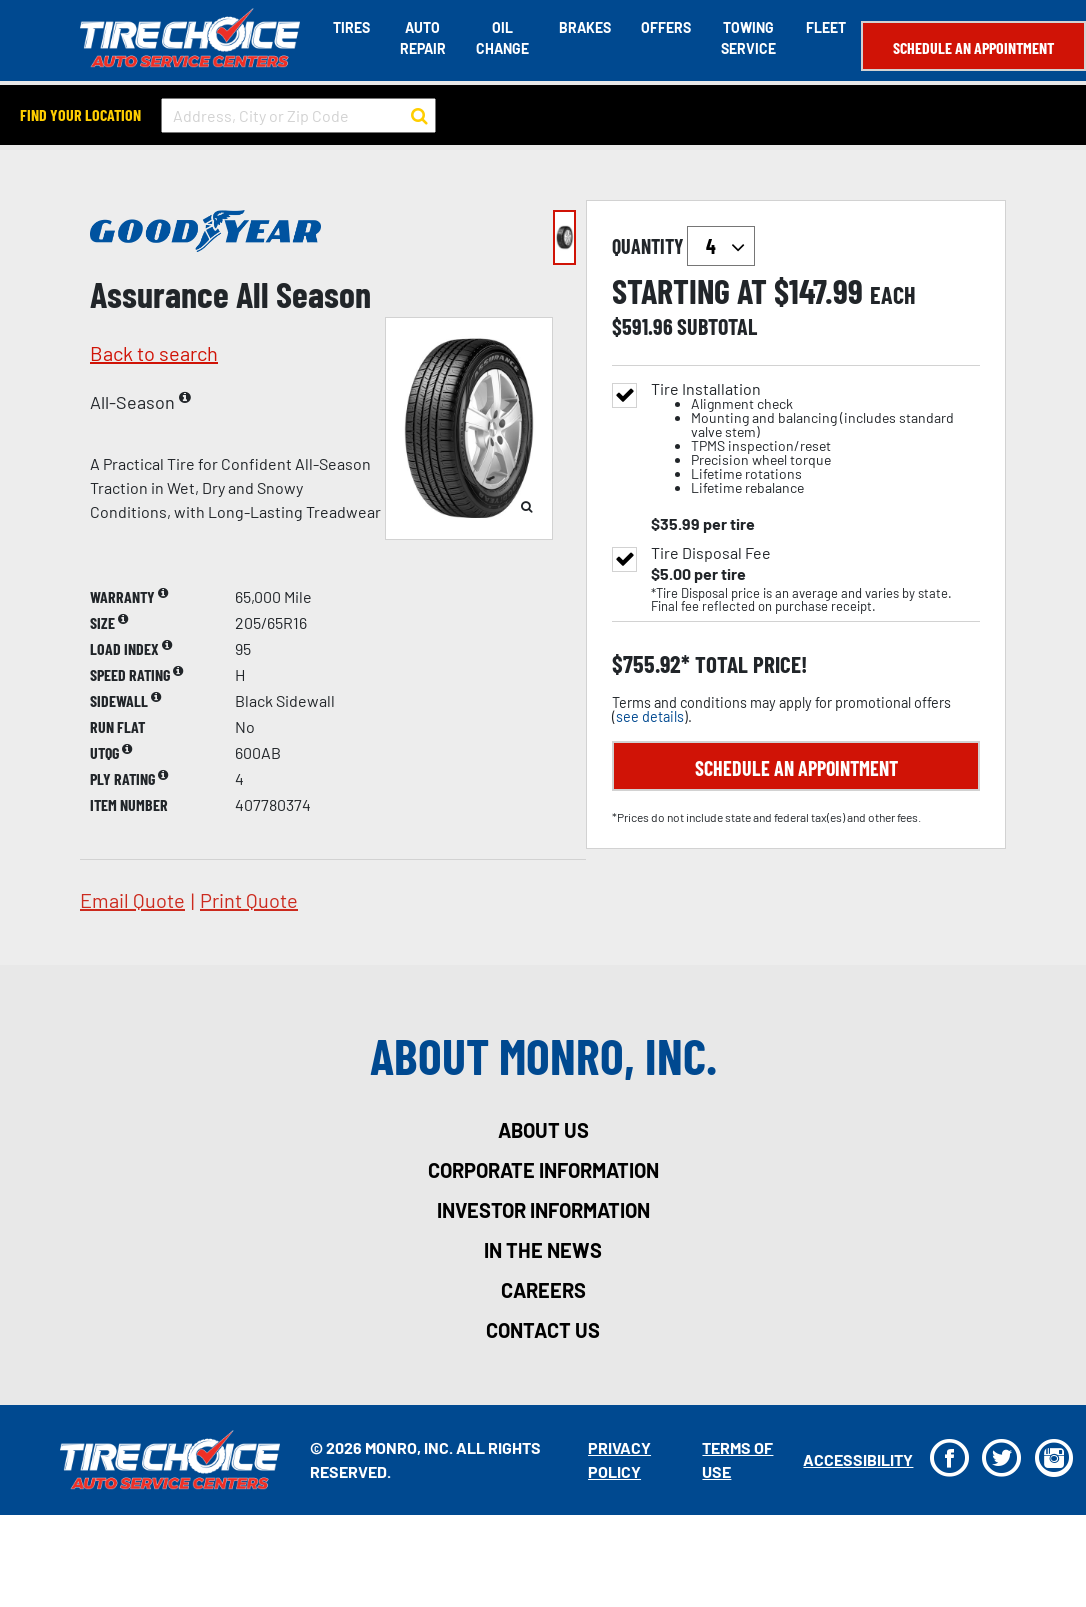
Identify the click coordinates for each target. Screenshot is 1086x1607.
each (893, 295)
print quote (249, 900)
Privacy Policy (619, 1459)
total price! (748, 664)
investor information (543, 1210)
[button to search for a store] (419, 116)
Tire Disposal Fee (711, 553)
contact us (543, 1330)
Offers (666, 27)
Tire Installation (815, 438)
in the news (543, 1250)
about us (543, 1130)
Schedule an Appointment (973, 47)
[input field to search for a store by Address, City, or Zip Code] (298, 115)
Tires (351, 27)
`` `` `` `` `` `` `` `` (721, 246)
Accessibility (858, 1459)
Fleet (826, 27)
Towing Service (748, 38)
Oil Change (502, 38)
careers (543, 1290)
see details (650, 716)
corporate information (543, 1170)
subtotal (717, 326)
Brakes (585, 27)
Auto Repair (423, 38)
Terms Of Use (737, 1459)
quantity (683, 246)
